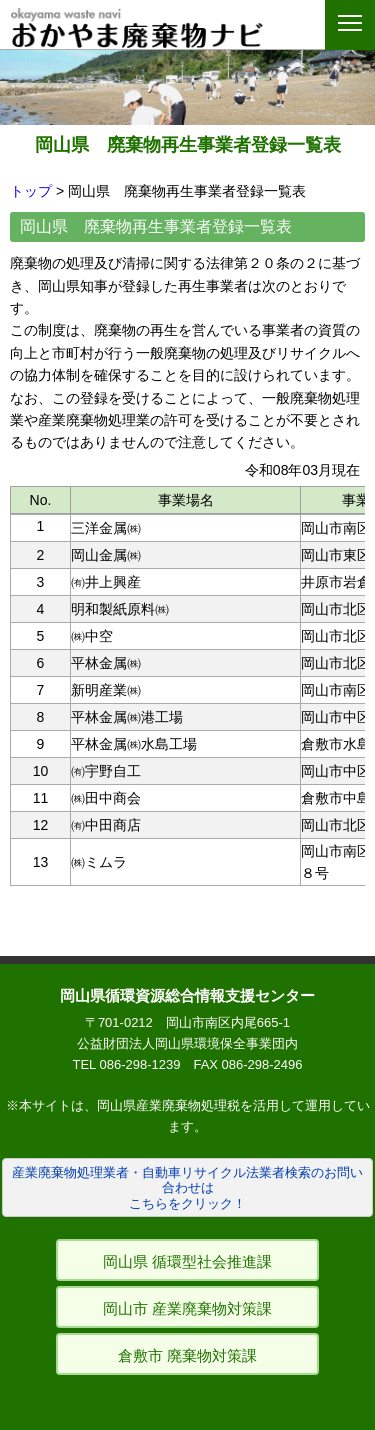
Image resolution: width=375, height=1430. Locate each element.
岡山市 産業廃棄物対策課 (187, 1308)
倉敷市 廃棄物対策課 (187, 1355)
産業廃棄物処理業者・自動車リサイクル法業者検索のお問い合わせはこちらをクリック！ (187, 1188)
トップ (31, 191)
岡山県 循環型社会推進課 (187, 1261)
